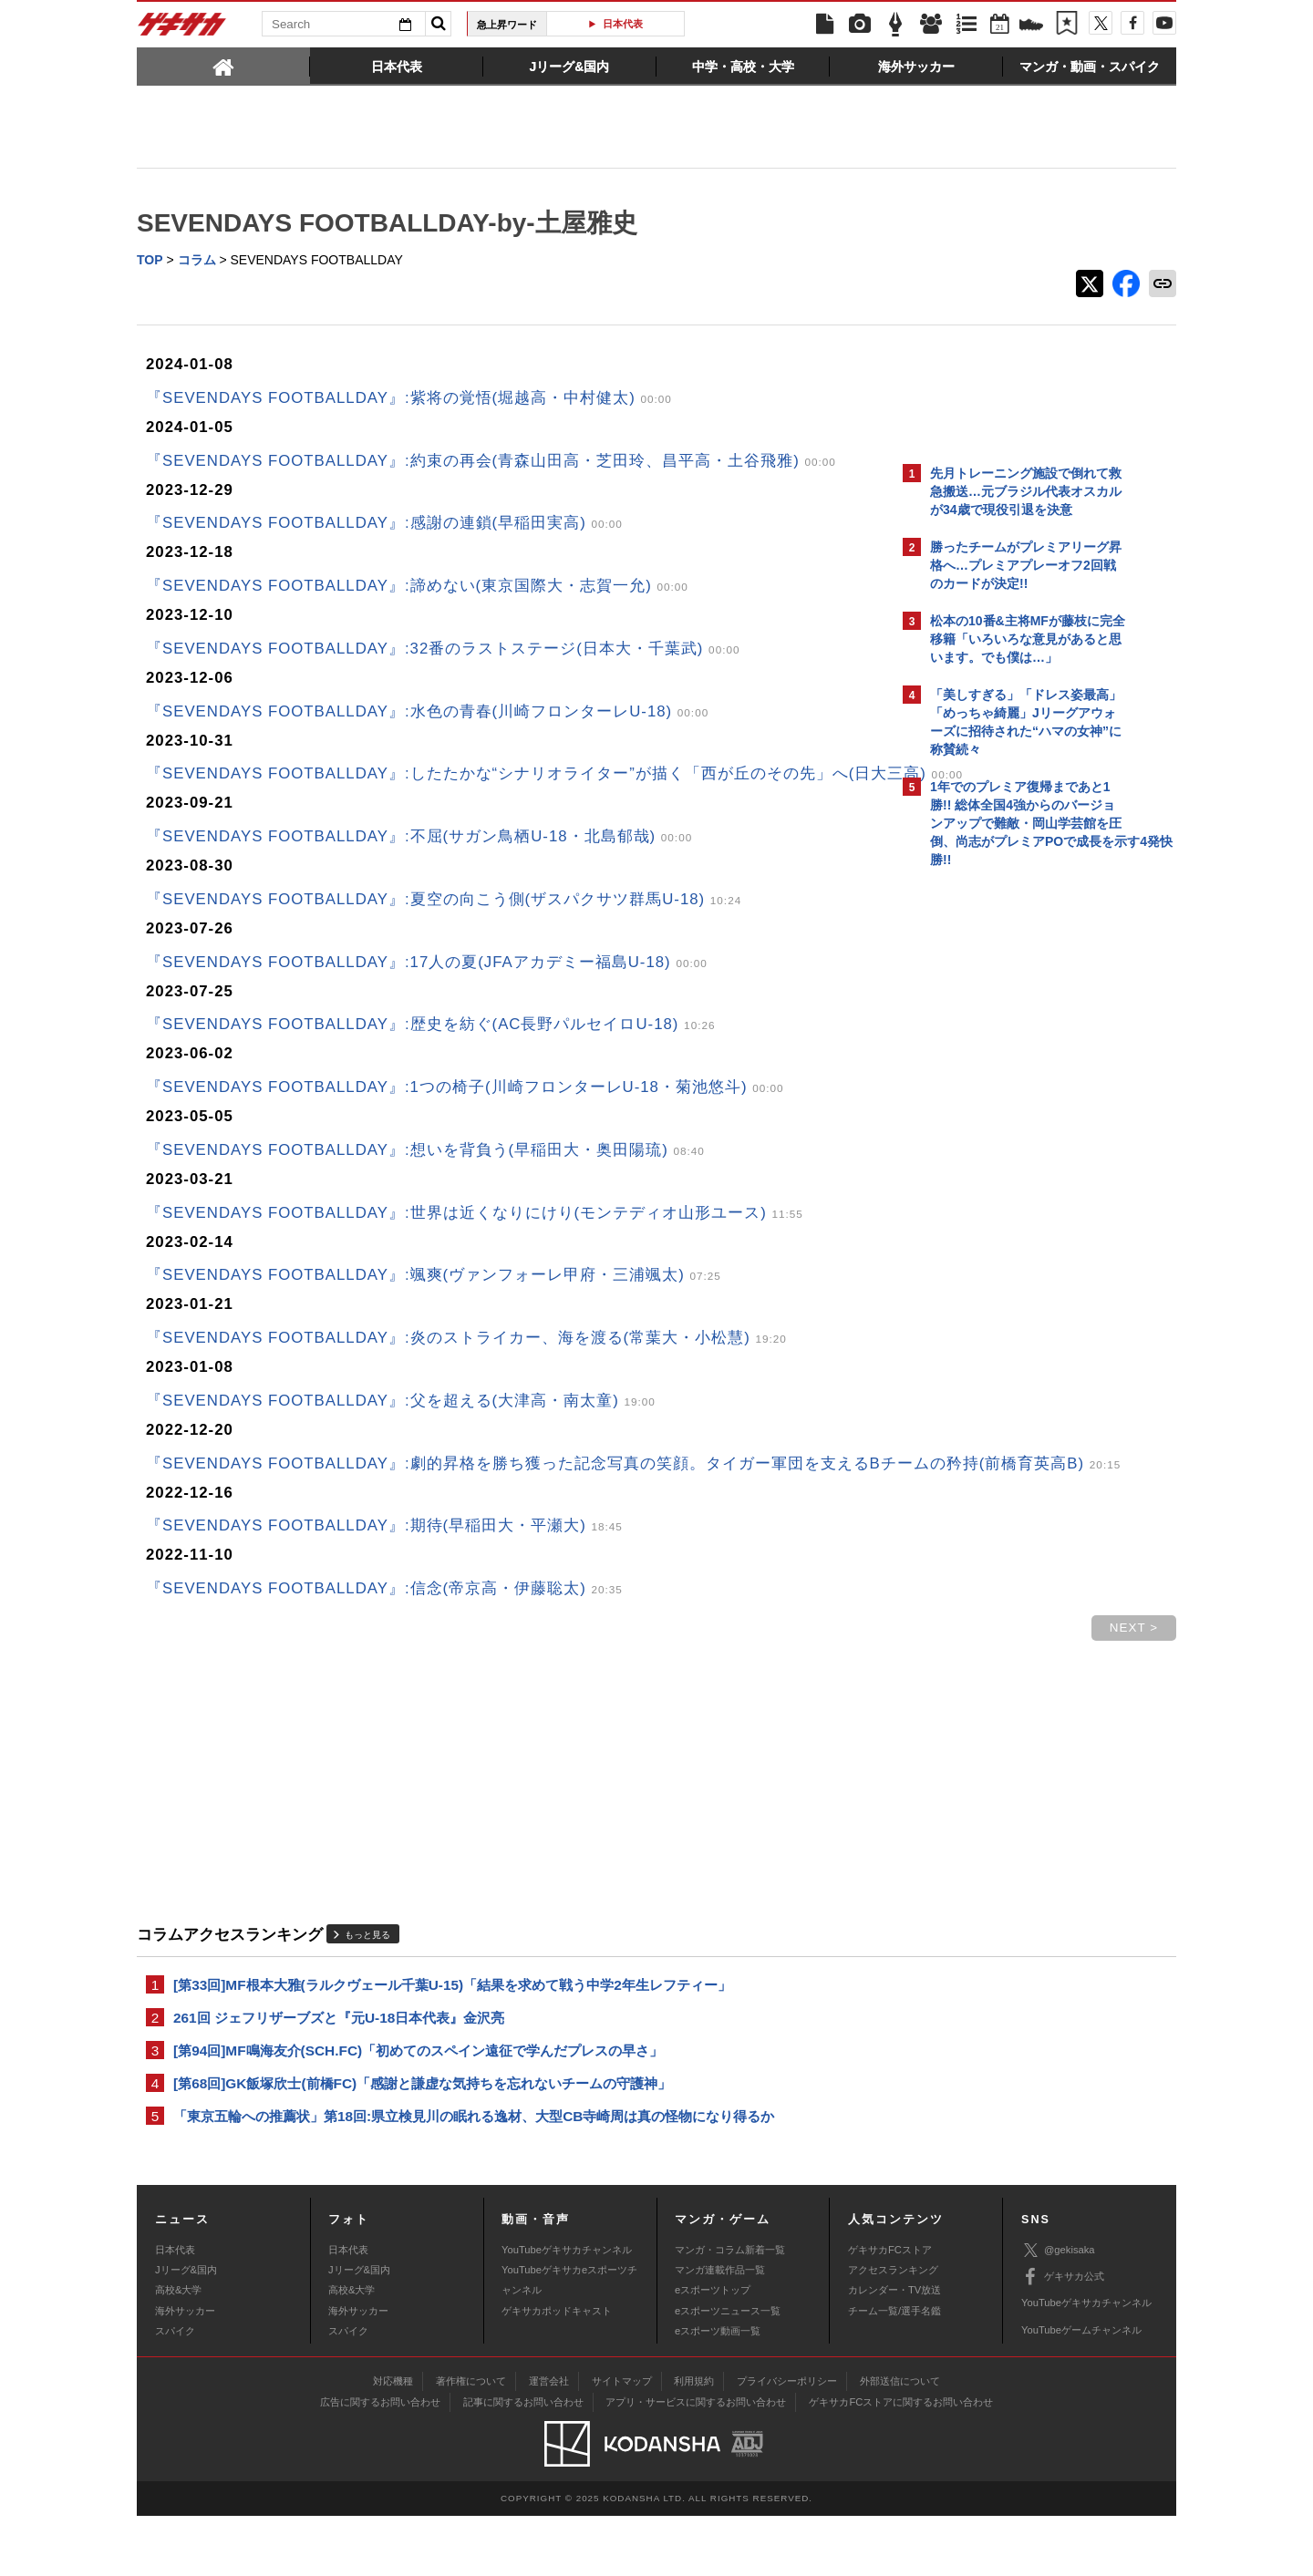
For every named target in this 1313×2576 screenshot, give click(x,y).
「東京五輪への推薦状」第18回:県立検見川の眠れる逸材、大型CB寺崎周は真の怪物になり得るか (473, 2175)
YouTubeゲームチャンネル (1081, 2390)
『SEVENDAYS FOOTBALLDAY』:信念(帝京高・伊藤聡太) (384, 1639)
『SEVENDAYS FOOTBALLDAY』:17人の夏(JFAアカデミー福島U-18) (427, 988)
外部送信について (900, 2441)
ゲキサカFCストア (890, 2308)
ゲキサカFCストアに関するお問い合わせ (901, 2462)
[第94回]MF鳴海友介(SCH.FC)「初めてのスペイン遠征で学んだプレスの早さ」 (418, 2106)
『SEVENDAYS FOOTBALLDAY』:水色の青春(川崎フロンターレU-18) (427, 713)
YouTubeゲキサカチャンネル (566, 2308)
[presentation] (223, 65)
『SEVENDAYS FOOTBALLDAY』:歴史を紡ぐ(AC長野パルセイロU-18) (431, 1050)
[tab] (223, 65)
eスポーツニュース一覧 (728, 2370)
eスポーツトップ (712, 2349)
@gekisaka (1058, 2310)
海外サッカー (185, 2370)
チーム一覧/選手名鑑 (894, 2370)
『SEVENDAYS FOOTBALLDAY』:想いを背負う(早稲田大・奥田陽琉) (425, 1176)
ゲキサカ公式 (1062, 2337)
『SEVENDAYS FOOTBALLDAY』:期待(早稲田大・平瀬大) (384, 1576)
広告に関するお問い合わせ (380, 2462)
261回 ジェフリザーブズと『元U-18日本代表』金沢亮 (338, 2071)
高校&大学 (178, 2349)
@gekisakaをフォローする (1003, 1153)
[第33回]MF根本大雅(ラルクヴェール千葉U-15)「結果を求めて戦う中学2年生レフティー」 (452, 2037)
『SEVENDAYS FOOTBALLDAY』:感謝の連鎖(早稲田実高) (384, 524)
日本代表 (623, 23)
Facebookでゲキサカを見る (1006, 1191)
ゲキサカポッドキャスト (556, 2370)
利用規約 (694, 2441)
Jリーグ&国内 (186, 2329)
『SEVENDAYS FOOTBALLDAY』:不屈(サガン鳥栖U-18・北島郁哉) (419, 862)
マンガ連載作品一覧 (720, 2329)
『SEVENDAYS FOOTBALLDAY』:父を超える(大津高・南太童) (401, 1427)
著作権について (471, 2441)
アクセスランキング (893, 2329)
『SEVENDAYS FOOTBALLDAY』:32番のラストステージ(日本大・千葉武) (443, 650)
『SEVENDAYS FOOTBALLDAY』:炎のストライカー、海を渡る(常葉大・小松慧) (466, 1364)
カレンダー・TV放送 (894, 2349)
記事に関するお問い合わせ (523, 2462)
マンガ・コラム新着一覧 (730, 2308)
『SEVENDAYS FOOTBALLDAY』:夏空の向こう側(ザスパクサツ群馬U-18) (443, 925)
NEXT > (815, 1678)
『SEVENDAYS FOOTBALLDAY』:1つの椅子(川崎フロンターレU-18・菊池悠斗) (465, 1113)
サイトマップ (622, 2441)
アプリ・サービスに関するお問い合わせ (695, 2462)
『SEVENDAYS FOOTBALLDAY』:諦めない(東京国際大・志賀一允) (417, 587)
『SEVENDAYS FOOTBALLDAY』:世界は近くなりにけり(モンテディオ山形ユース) (474, 1239)
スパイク (175, 2390)
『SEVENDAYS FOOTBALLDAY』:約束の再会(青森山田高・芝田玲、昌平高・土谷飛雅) (491, 462)
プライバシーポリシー (787, 2441)
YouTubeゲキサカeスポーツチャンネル (569, 2339)
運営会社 (549, 2441)
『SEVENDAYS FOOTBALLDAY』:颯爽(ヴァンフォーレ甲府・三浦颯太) (433, 1301)
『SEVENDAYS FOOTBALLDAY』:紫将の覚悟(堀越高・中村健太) (409, 399)
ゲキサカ (182, 29)
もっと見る (367, 1986)
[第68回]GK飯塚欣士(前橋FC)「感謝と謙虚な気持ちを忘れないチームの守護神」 (422, 2140)
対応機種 (393, 2441)
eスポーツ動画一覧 (717, 2390)
